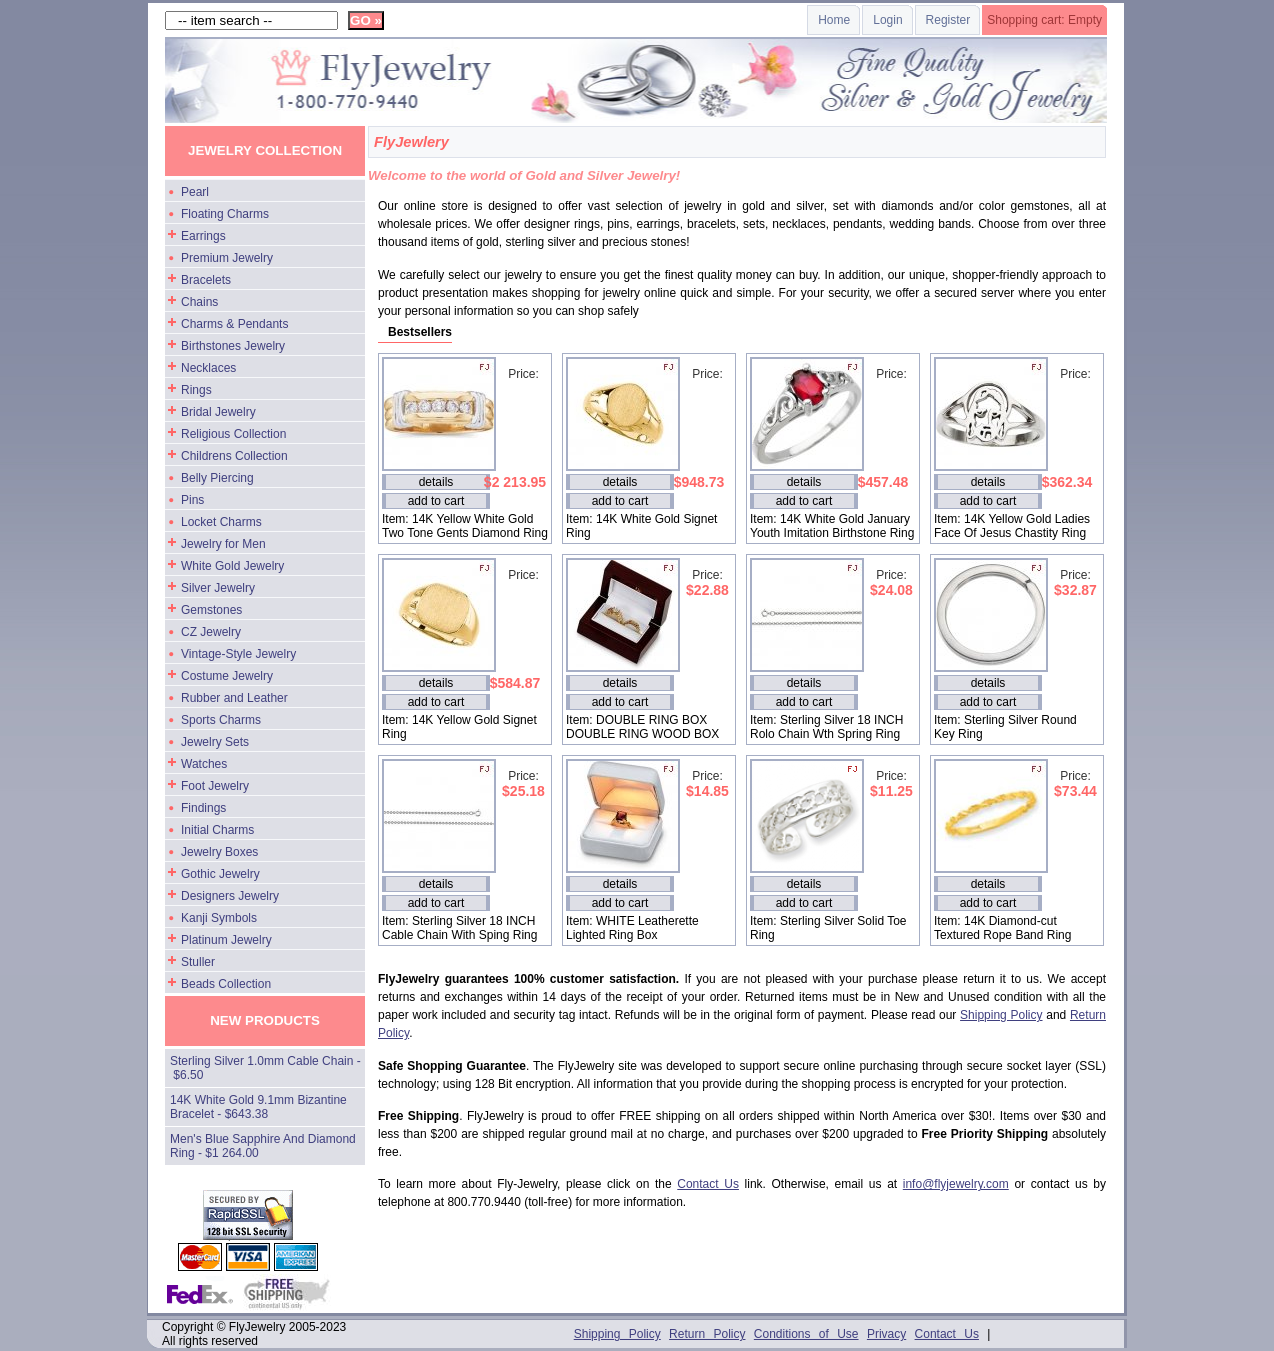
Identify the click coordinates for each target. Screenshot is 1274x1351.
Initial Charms (217, 830)
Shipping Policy (1001, 1015)
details (436, 482)
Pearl (195, 192)
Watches (204, 764)
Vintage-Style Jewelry (238, 654)
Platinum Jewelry (226, 940)
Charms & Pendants (234, 324)
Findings (203, 808)
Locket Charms (221, 522)
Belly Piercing (217, 478)
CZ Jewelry (211, 632)
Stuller (198, 962)
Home (834, 20)
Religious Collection (233, 434)
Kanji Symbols (219, 918)
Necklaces (208, 368)
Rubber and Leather (234, 698)
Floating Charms (225, 214)
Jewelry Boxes (219, 852)
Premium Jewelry (227, 258)
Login (887, 20)
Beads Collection (226, 984)
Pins (192, 500)
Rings (196, 390)
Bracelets (206, 280)
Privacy (886, 1334)
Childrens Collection (234, 456)
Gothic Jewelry (220, 874)
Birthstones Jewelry (233, 346)
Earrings (203, 236)
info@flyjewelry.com (956, 1184)
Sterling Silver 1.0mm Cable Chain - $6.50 (265, 1068)
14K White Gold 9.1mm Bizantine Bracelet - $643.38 (258, 1107)
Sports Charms (221, 720)
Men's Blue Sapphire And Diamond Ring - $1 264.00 (263, 1146)
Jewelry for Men (223, 544)
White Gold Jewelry (232, 566)
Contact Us (708, 1184)
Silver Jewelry (218, 588)
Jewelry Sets (215, 742)
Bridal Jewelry (218, 412)
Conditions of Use (806, 1334)
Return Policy (707, 1334)
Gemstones (211, 610)
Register (948, 20)
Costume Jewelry (227, 676)
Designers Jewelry (230, 896)
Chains (199, 302)
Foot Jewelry (215, 786)
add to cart (436, 501)
